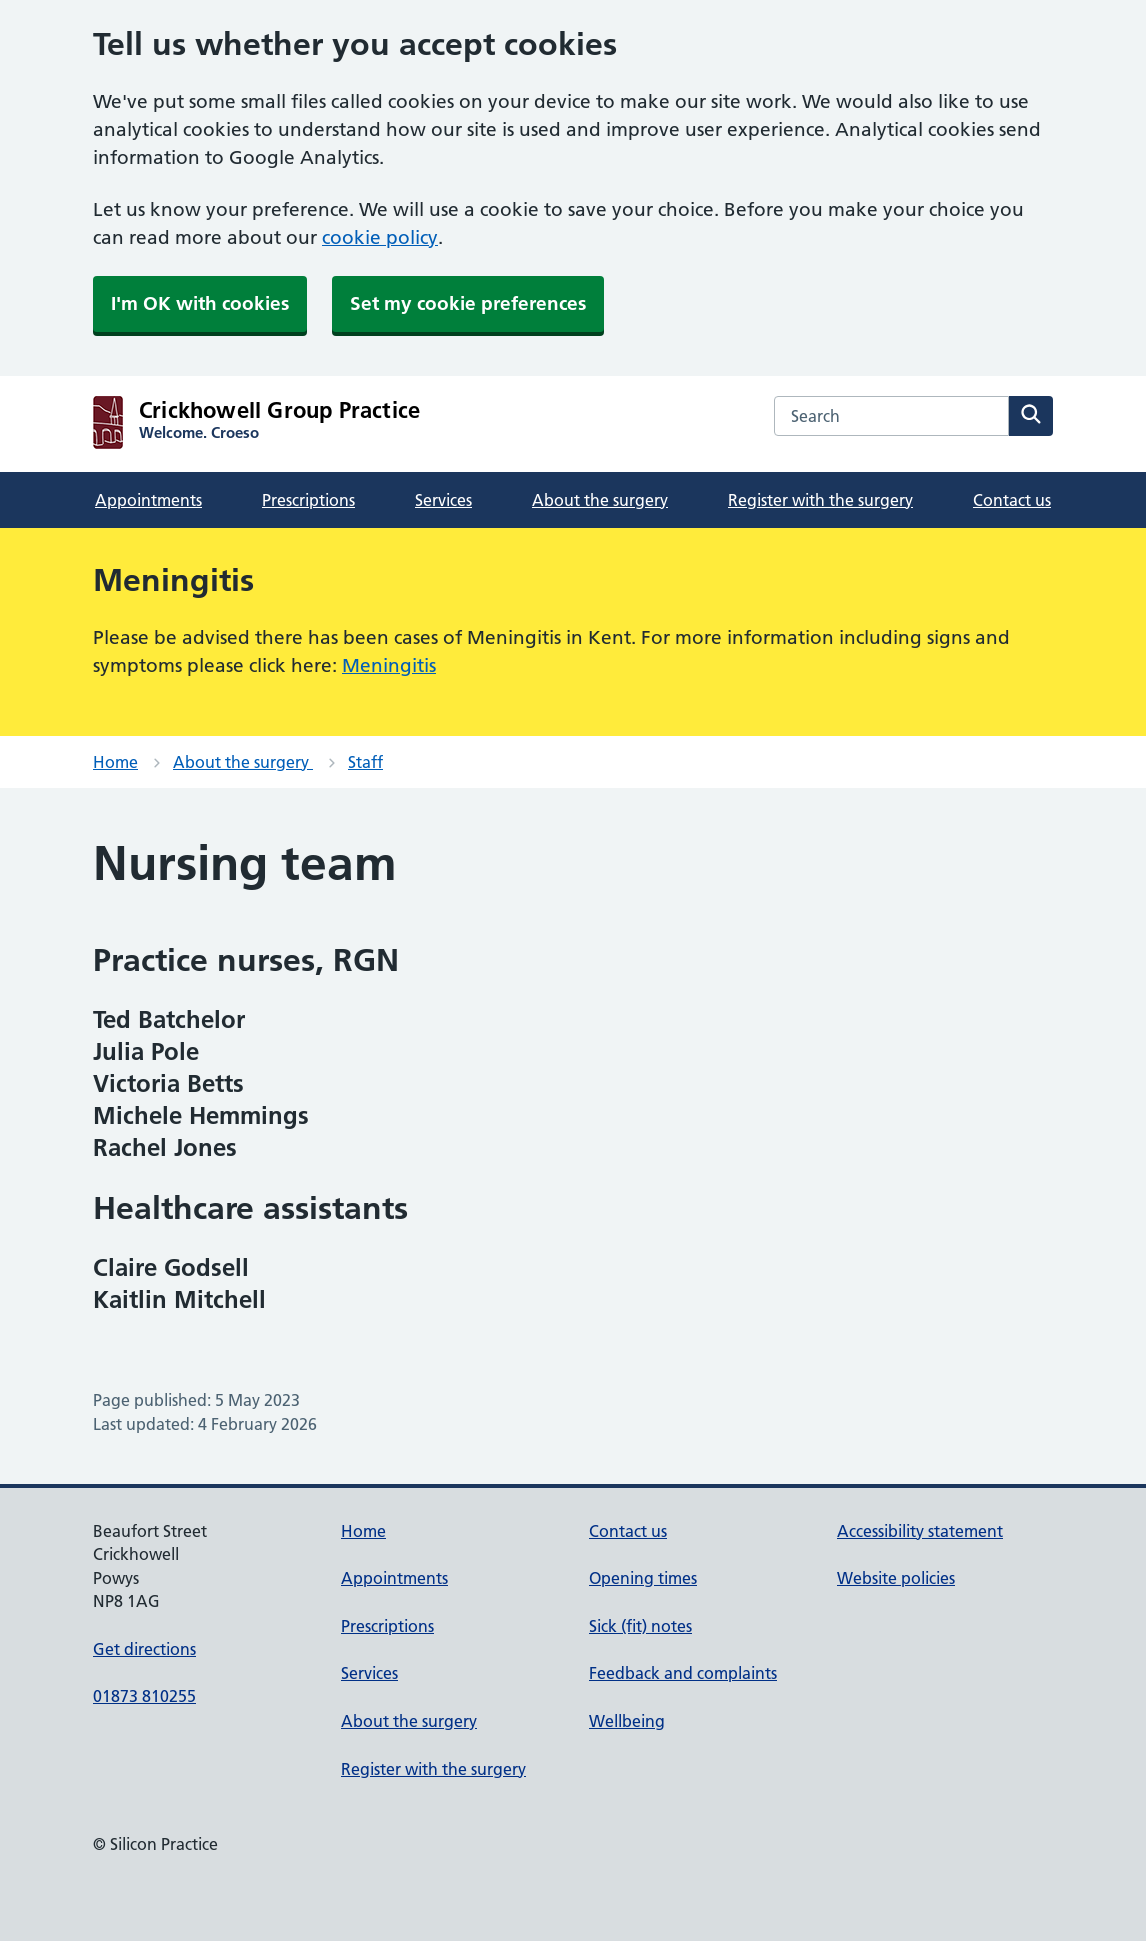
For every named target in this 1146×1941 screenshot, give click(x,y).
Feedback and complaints (683, 1673)
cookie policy (380, 237)
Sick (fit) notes (640, 1626)
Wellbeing (627, 1721)
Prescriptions (308, 500)
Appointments (148, 500)
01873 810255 (144, 1696)
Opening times (643, 1578)
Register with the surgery (820, 500)
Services (443, 500)
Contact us (1012, 500)
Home (115, 762)
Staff (365, 762)
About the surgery (600, 500)
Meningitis (389, 665)
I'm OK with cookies (200, 303)
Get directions (144, 1649)
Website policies (896, 1578)
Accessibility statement (920, 1531)
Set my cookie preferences (468, 303)
